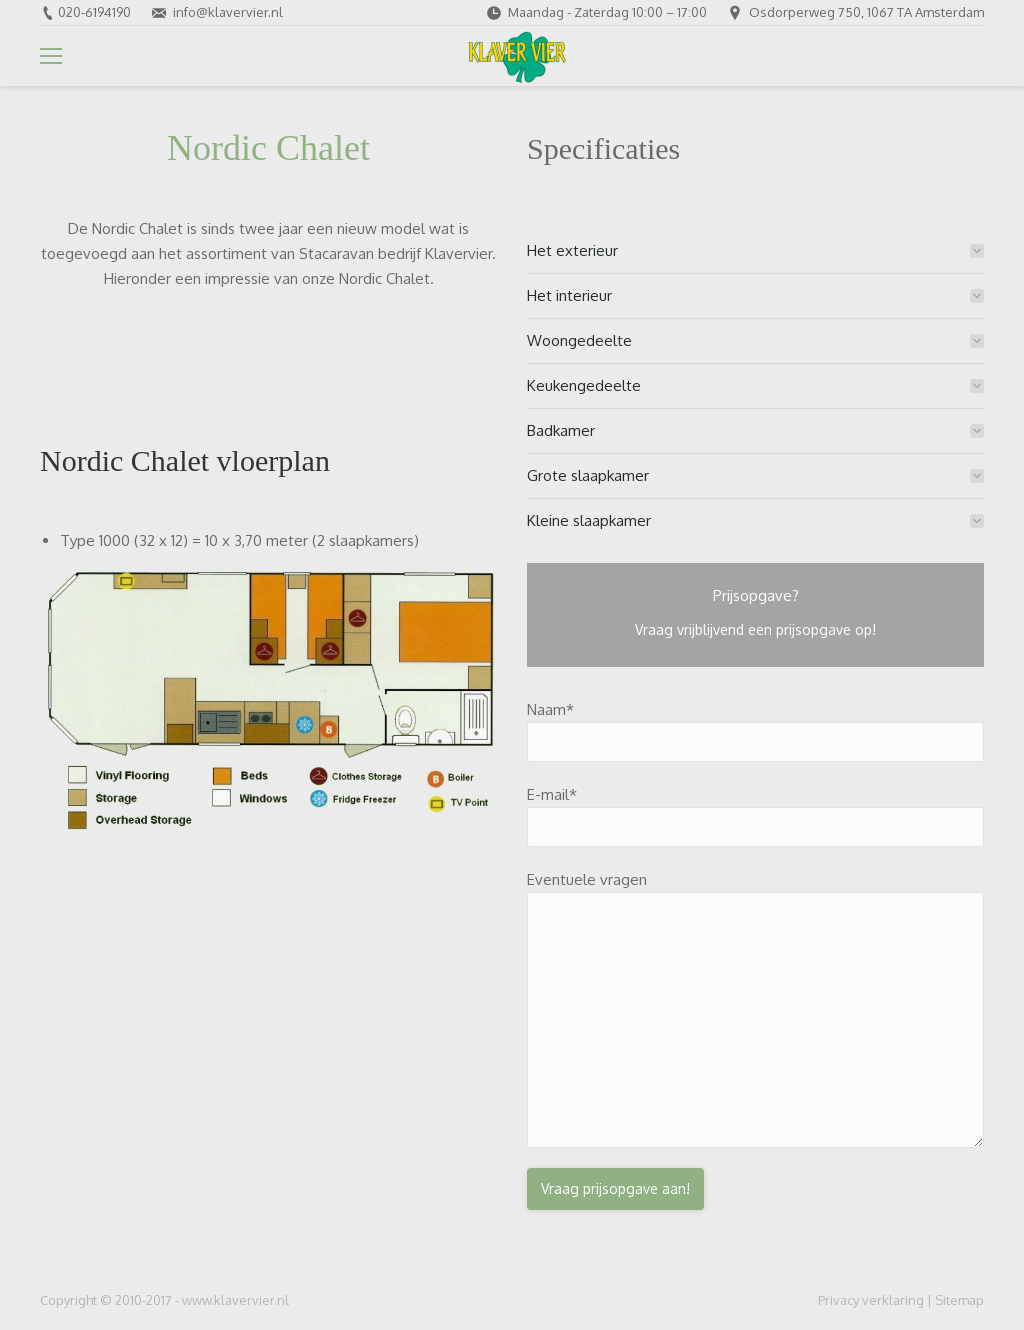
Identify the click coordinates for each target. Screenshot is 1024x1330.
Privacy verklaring (871, 1300)
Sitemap (959, 1300)
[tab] (755, 250)
